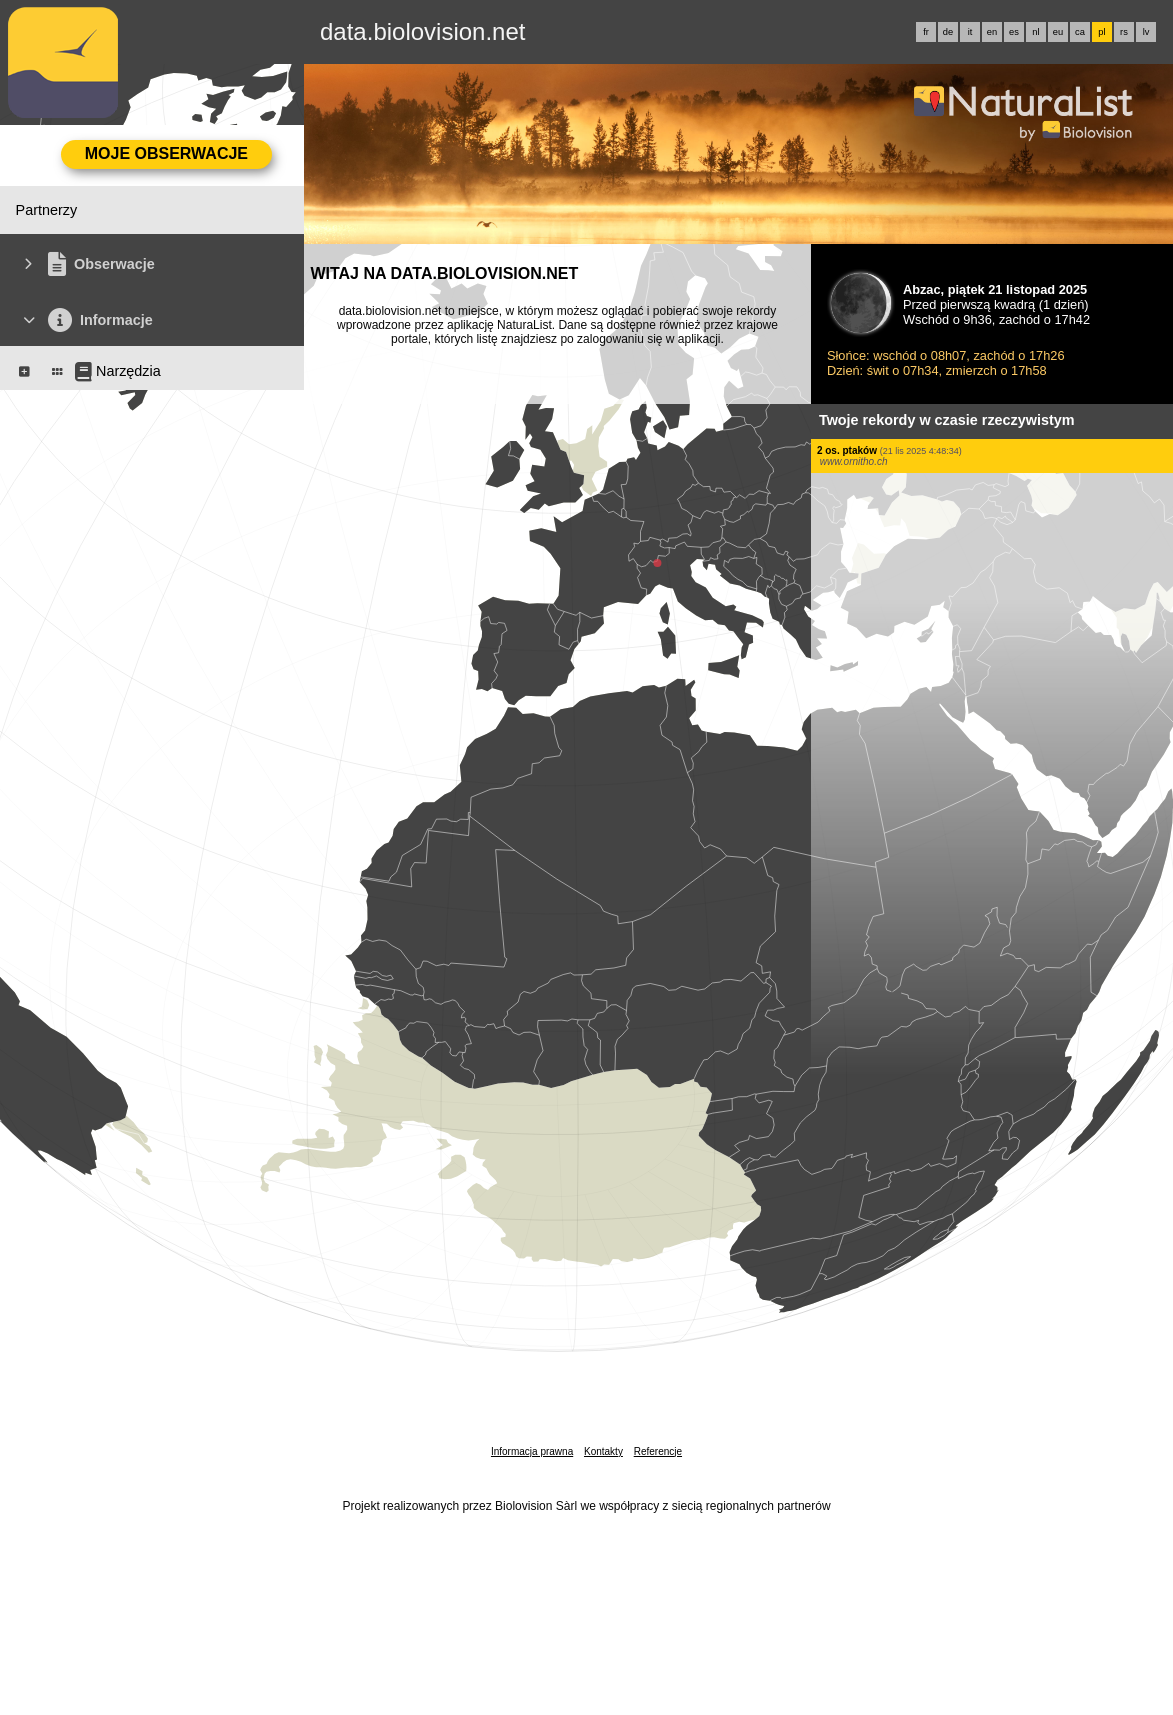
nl (1035, 32)
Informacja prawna (532, 1451)
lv (1146, 32)
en (992, 32)
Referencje (658, 1451)
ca (1080, 32)
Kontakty (603, 1451)
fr (926, 32)
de (948, 32)
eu (1058, 32)
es (1014, 32)
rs (1124, 32)
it (970, 32)
